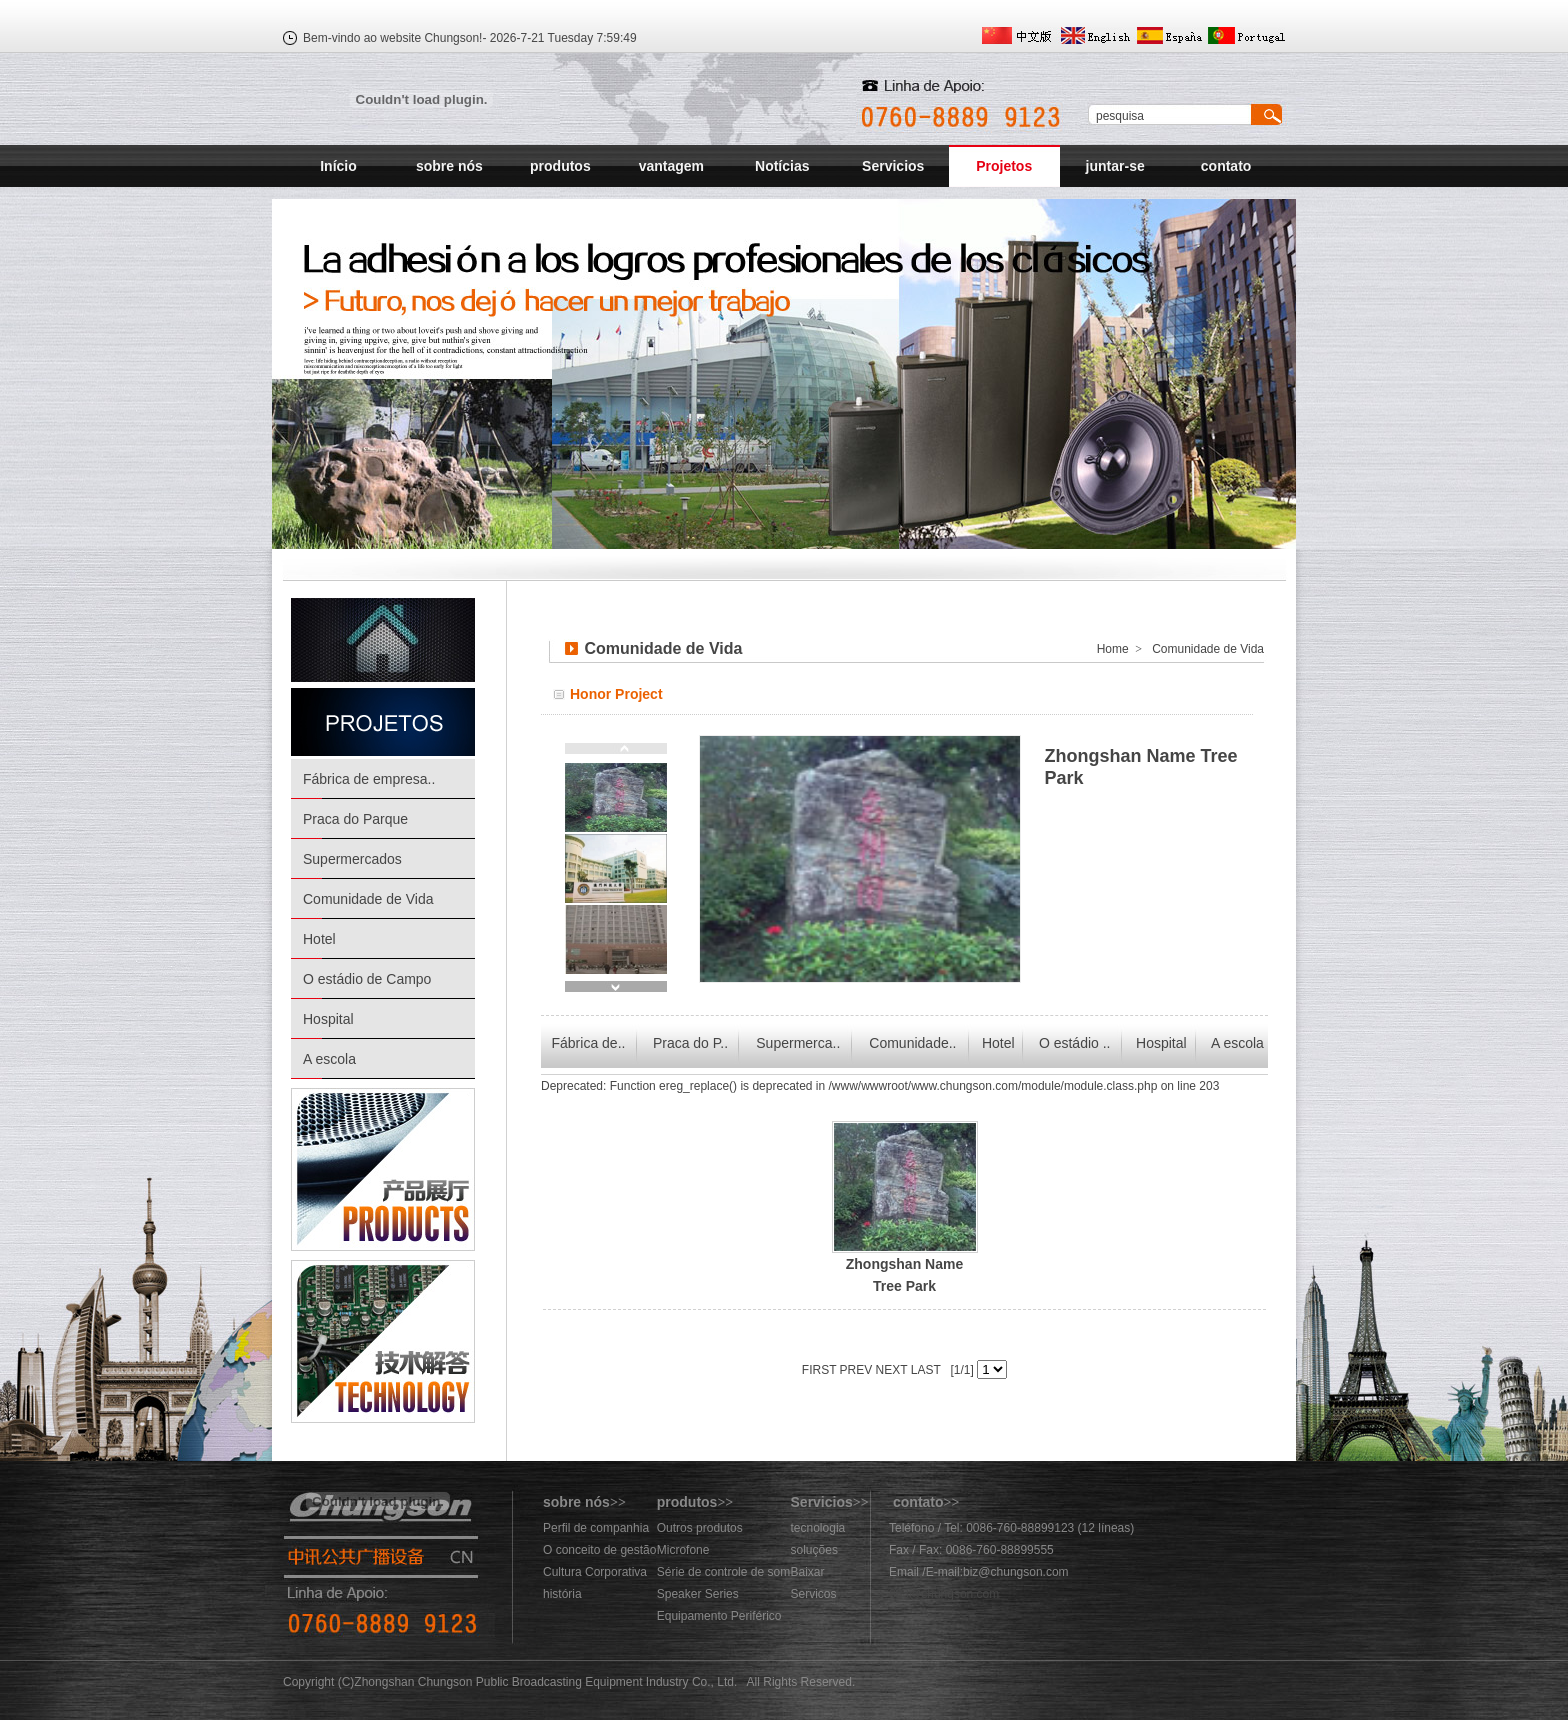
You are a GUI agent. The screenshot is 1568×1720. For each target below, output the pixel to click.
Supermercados (352, 859)
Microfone (683, 1550)
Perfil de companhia (596, 1528)
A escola (329, 1059)
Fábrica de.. (588, 1043)
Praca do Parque (355, 819)
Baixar (808, 1572)
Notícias (782, 166)
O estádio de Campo (367, 979)
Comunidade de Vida (368, 899)
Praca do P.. (690, 1043)
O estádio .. (1075, 1043)
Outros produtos (700, 1528)
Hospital (328, 1019)
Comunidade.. (912, 1043)
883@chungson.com (944, 1594)
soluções (814, 1550)
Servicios (893, 166)
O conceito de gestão (599, 1550)
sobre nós (449, 166)
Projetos (1004, 166)
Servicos (814, 1594)
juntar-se (1115, 166)
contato (1226, 166)
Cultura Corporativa (595, 1572)
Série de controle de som (723, 1572)
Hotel (319, 939)
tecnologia (818, 1528)
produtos (560, 166)
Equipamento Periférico (719, 1616)
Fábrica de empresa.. (369, 779)
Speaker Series (698, 1594)
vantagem (671, 166)
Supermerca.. (798, 1043)
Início (338, 166)
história (562, 1594)
